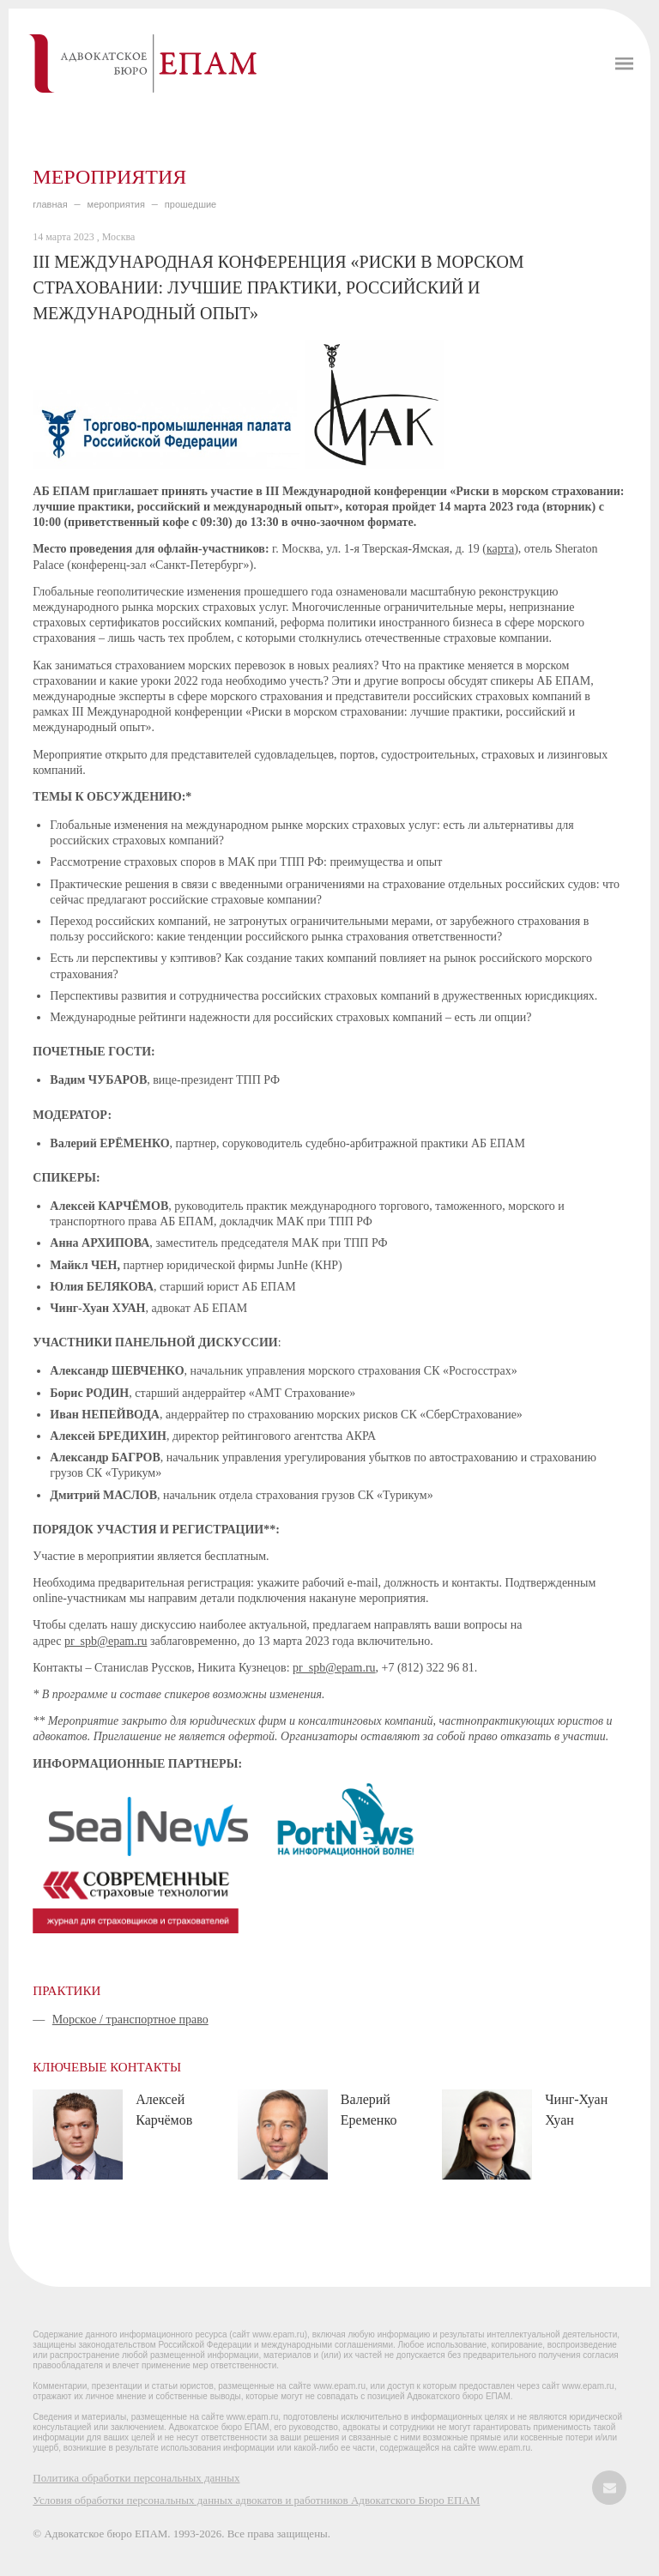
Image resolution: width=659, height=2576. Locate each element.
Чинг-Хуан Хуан (576, 2109)
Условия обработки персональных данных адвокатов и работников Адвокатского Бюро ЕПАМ (256, 2500)
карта (500, 548)
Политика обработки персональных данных (136, 2477)
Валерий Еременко (369, 2109)
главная (50, 204)
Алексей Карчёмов (164, 2109)
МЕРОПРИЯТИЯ (116, 204)
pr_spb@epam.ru (105, 1641)
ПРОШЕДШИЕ (190, 204)
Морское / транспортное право (130, 2019)
